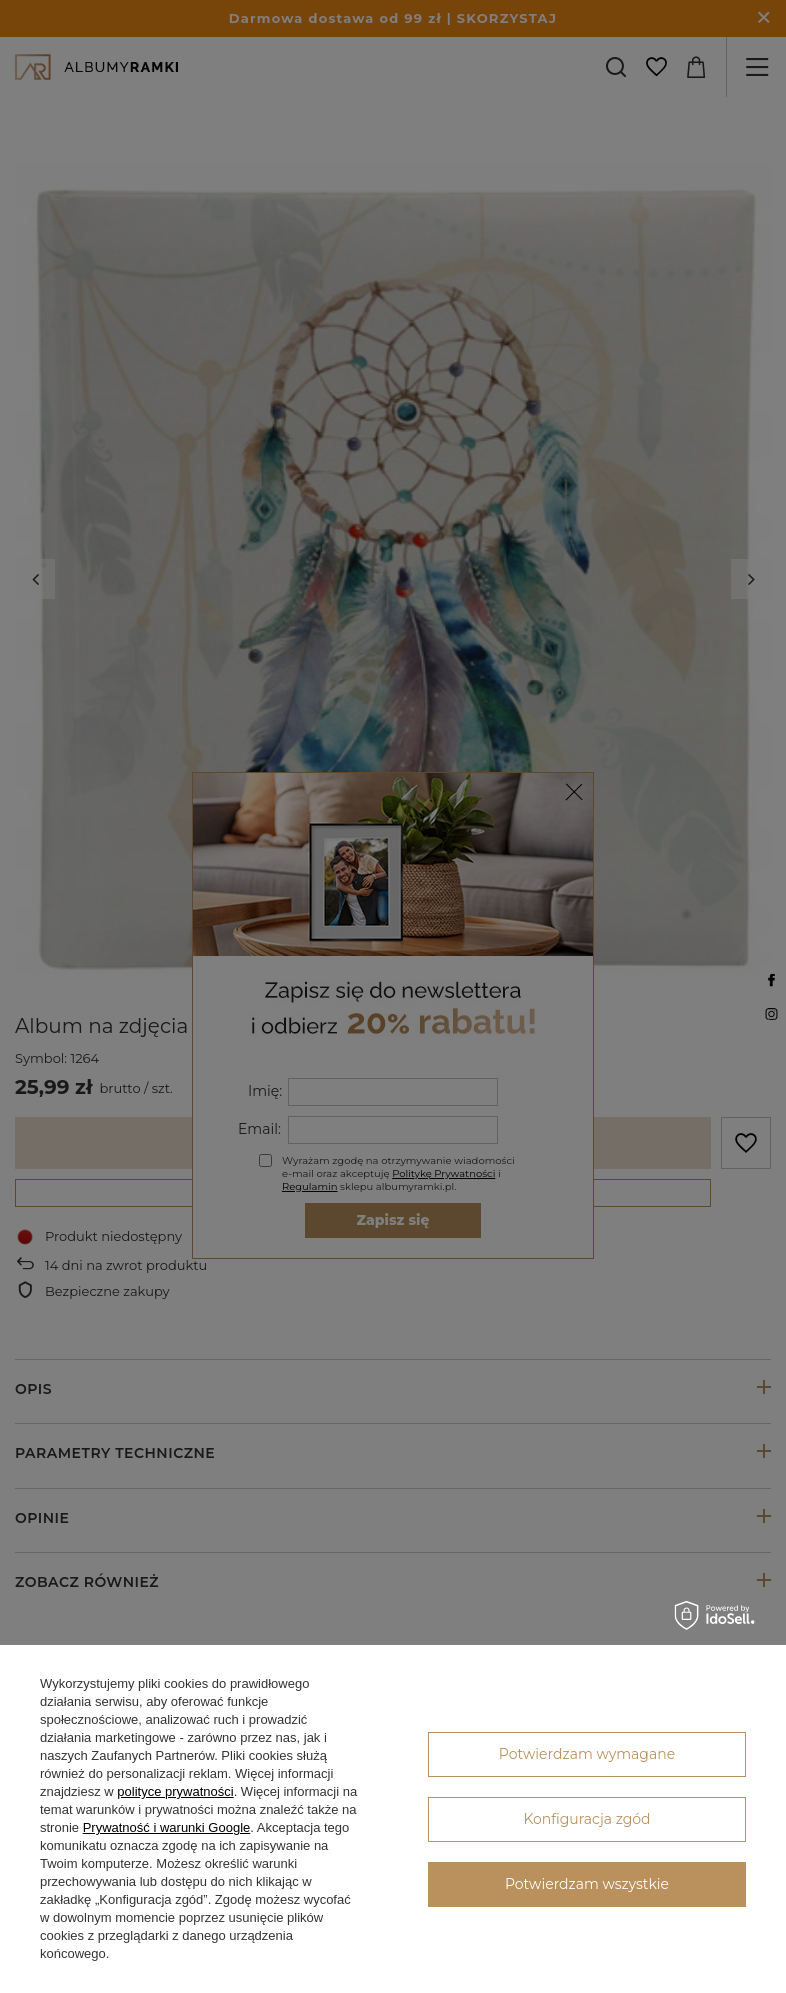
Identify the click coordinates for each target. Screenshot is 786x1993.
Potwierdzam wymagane (587, 1754)
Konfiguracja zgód (586, 1819)
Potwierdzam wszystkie (587, 1884)
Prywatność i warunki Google (167, 1827)
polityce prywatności (175, 1791)
